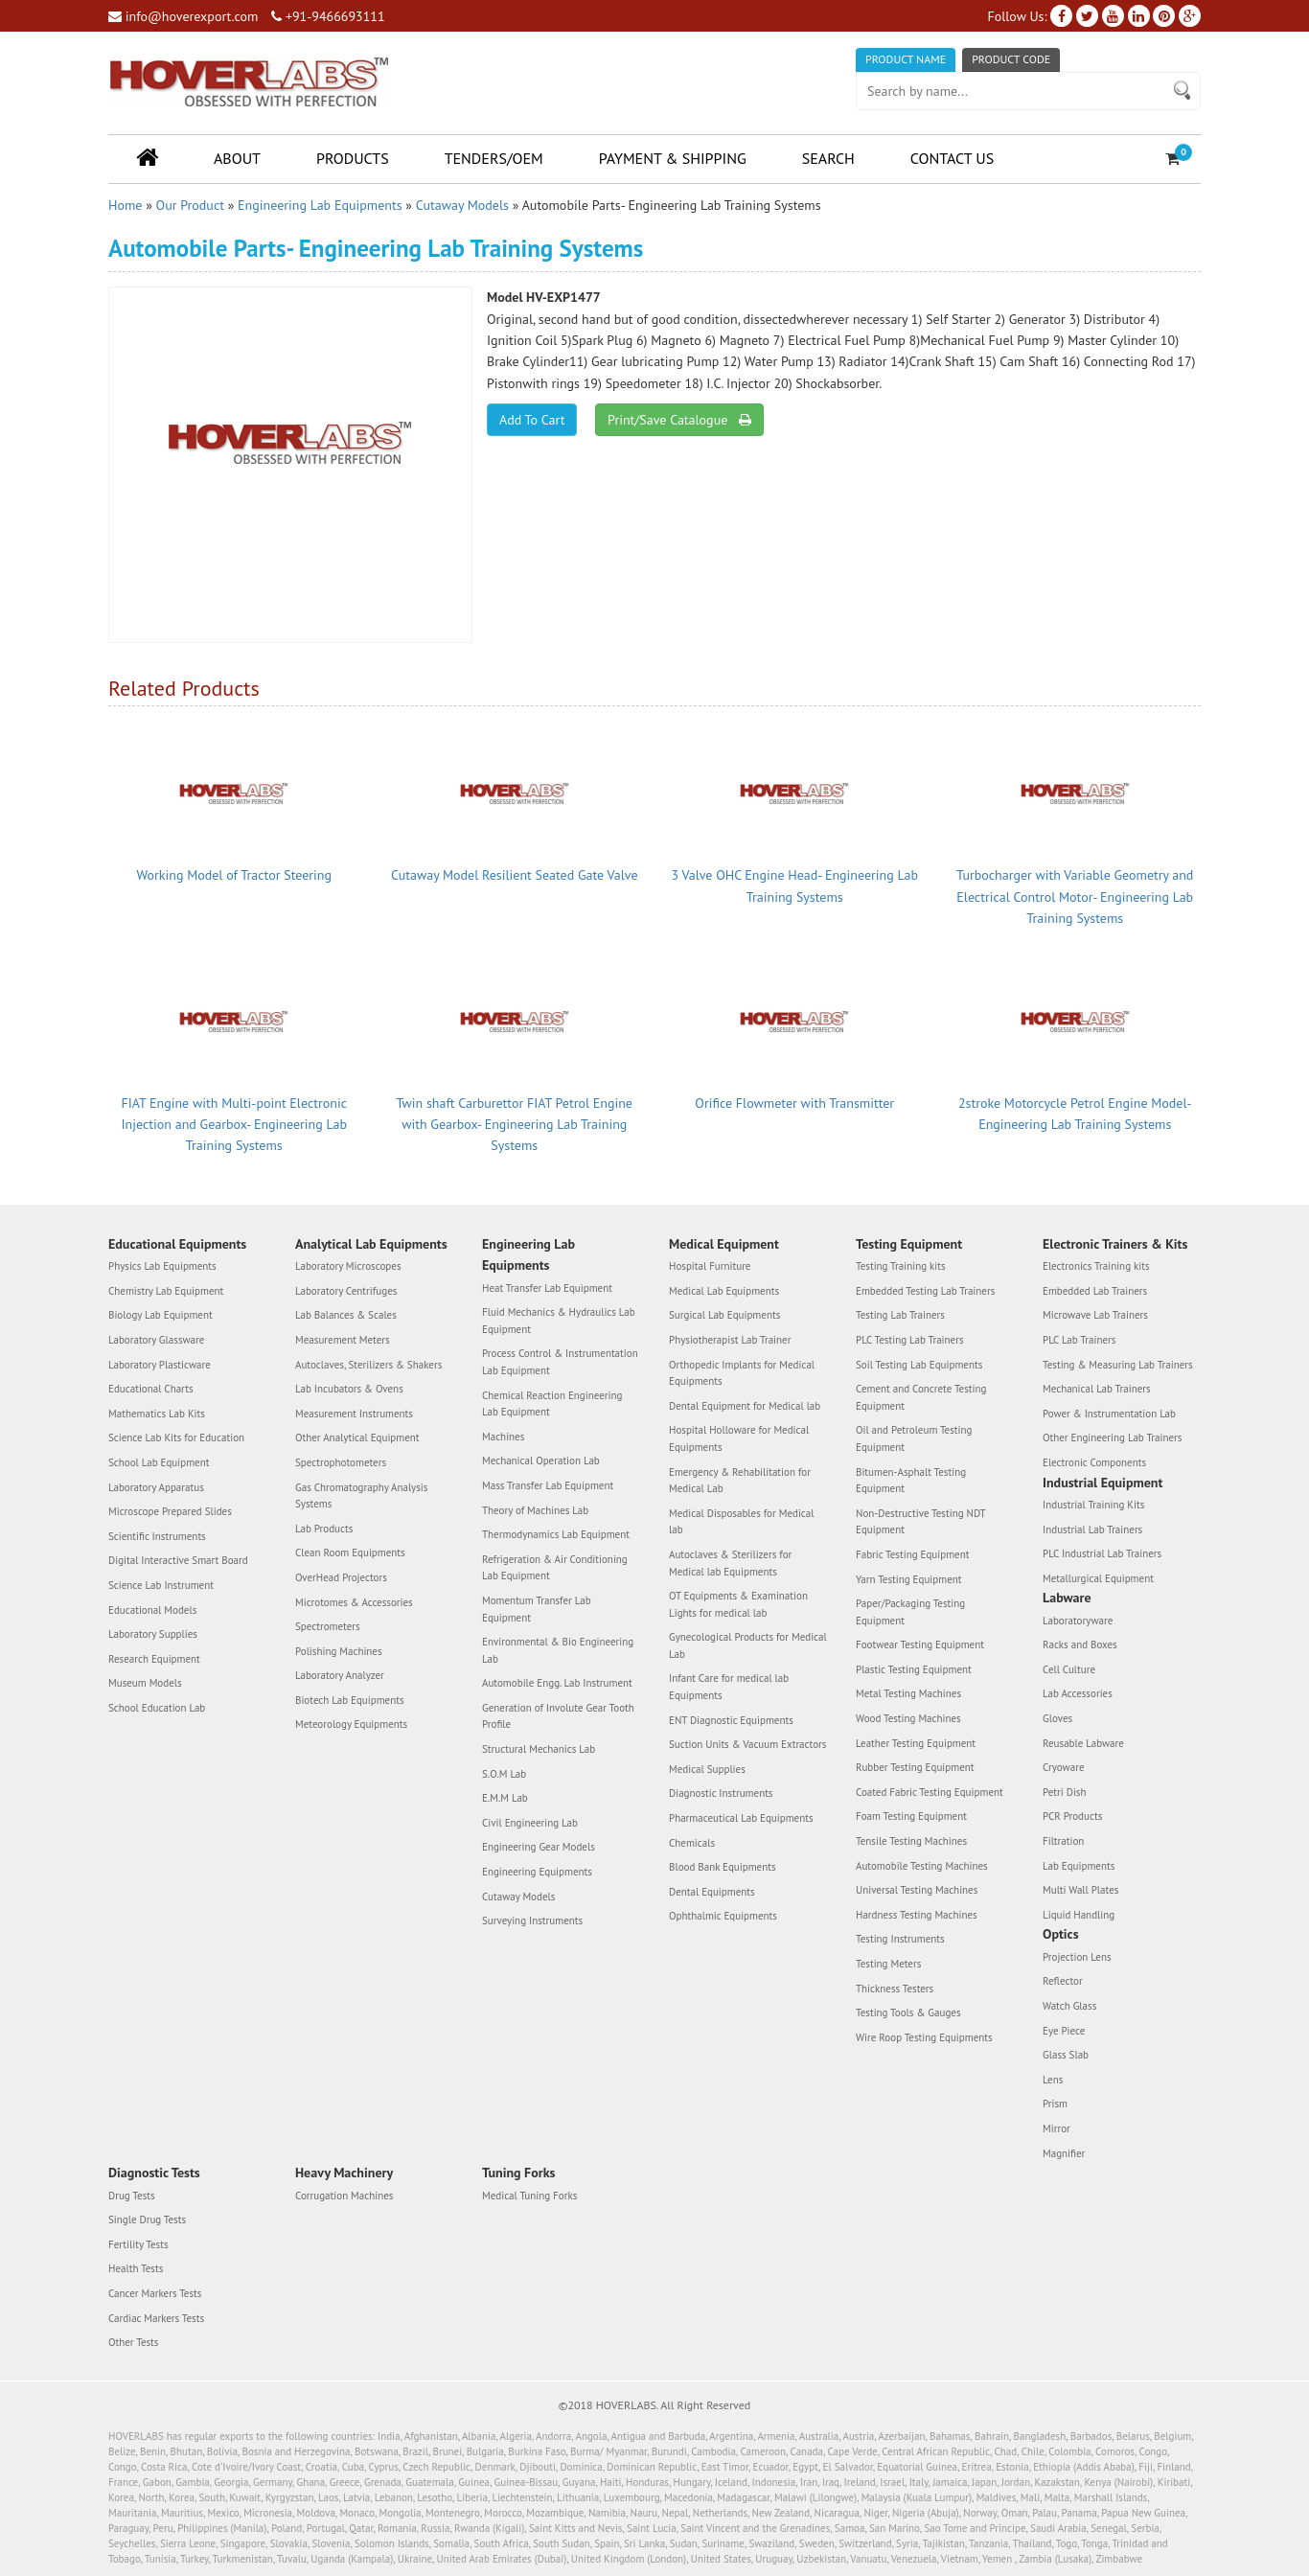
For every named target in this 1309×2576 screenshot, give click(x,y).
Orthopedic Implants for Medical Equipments (742, 1373)
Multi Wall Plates (1080, 1890)
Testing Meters (888, 1963)
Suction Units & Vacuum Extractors (747, 1744)
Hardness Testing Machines (916, 1914)
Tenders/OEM (494, 158)
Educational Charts (151, 1388)
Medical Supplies (707, 1769)
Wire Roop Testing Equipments (924, 2037)
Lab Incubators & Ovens (349, 1388)
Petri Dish (1065, 1792)
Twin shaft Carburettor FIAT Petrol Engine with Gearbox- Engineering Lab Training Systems (514, 1124)
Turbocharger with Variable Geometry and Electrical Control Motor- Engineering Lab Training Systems (1074, 896)
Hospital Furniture (709, 1266)
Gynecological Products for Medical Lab (748, 1645)
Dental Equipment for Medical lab (744, 1406)
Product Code (1011, 59)
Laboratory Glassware (156, 1339)
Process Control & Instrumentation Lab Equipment (560, 1361)
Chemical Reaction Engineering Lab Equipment (552, 1404)
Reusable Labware (1083, 1743)
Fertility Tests (138, 2244)
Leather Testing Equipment (916, 1743)
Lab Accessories (1078, 1693)
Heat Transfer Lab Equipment (547, 1288)
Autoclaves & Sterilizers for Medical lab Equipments (730, 1563)
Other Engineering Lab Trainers (1112, 1437)
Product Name (905, 59)
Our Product (190, 205)
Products (352, 158)
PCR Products (1072, 1816)
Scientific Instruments (157, 1536)
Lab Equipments (1078, 1866)
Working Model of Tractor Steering (235, 875)
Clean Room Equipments (350, 1552)
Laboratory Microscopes (348, 1266)
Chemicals (692, 1843)
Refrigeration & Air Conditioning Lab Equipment (555, 1567)
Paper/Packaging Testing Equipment (910, 1612)
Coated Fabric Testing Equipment (929, 1792)
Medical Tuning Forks (529, 2195)
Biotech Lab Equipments (349, 1700)
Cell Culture (1069, 1669)
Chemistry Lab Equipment (165, 1291)
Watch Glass (1069, 2005)
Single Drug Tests (147, 2219)
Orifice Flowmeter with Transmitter (794, 1103)
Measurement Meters (342, 1339)
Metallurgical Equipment (1098, 1578)
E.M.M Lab (505, 1798)
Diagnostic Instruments (721, 1793)
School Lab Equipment (158, 1462)
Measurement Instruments (354, 1413)
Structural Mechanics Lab (538, 1749)
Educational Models (152, 1610)
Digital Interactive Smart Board (178, 1560)
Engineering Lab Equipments (320, 205)
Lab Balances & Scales (346, 1315)
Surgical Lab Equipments (724, 1315)
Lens (1053, 2079)
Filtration (1063, 1841)
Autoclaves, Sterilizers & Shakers (368, 1364)
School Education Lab (156, 1707)
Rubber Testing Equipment (915, 1767)
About (237, 158)
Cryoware (1063, 1767)
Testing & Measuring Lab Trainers (1118, 1364)
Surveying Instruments (532, 1920)
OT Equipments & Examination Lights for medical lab (738, 1604)
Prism (1055, 2103)
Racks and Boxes (1080, 1644)
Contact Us (952, 158)
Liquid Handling (1078, 1914)
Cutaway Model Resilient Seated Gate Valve (514, 875)
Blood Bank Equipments (722, 1867)
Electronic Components (1094, 1462)
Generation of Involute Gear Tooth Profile (558, 1716)
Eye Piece (1064, 2030)
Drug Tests (131, 2195)
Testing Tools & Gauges (908, 2012)
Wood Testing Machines (908, 1718)
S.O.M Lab (504, 1774)
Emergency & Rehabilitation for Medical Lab (740, 1480)
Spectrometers (327, 1626)
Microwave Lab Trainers (1095, 1315)
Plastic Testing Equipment (914, 1669)
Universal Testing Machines (916, 1890)
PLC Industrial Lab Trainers (1102, 1553)
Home (125, 205)
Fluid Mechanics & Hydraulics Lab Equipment (558, 1320)
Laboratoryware (1078, 1620)
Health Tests (135, 2268)
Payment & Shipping (672, 158)
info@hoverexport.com (183, 16)
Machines (503, 1436)
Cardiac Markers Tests (156, 2318)
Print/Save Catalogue (679, 419)
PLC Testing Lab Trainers (910, 1339)
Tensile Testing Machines (911, 1841)
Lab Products (324, 1528)
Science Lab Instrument (161, 1585)
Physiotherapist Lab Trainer (730, 1339)
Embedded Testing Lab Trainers (925, 1291)
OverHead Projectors (341, 1577)
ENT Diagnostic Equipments (731, 1720)
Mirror (1056, 2128)
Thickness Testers (894, 1988)
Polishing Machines (338, 1651)
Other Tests (133, 2342)
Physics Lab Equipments (162, 1266)
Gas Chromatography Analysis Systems (361, 1496)
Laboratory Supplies (152, 1634)
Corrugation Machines (344, 2195)
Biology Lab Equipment (160, 1315)
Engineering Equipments (537, 1871)
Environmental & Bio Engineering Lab (557, 1650)
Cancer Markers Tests (154, 2293)
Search (828, 158)
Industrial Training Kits (1093, 1504)
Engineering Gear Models (538, 1846)
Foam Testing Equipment (911, 1816)
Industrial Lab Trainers (1092, 1529)
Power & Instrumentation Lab (1109, 1413)
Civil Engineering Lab (530, 1822)
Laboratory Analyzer (339, 1675)
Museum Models (145, 1683)
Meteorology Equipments (351, 1724)
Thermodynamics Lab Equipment (556, 1534)
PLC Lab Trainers (1079, 1339)
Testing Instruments (900, 1938)
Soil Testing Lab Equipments (919, 1364)
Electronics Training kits (1096, 1266)
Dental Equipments (712, 1891)
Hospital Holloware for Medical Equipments (739, 1438)
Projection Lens (1077, 1957)
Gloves (1057, 1718)
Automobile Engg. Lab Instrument (557, 1683)
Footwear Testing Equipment (920, 1644)
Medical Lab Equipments (724, 1291)
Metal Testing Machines (908, 1693)
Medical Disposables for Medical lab (741, 1521)
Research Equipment (154, 1659)
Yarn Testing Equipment (909, 1579)
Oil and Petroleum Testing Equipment (914, 1438)
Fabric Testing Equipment (912, 1554)
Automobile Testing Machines (922, 1866)
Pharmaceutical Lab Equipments (741, 1818)
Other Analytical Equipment (357, 1437)
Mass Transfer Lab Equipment (547, 1485)
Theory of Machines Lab (535, 1510)
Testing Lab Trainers (900, 1315)
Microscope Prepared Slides (170, 1511)
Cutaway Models (462, 205)
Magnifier (1064, 2153)
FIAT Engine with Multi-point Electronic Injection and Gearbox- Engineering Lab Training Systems (234, 1124)
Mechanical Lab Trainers (1097, 1388)
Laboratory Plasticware (159, 1364)
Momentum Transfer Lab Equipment (536, 1609)
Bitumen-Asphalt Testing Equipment (911, 1480)
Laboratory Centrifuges (346, 1291)
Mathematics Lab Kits (156, 1413)
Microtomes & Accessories (354, 1602)
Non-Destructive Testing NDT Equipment (920, 1521)
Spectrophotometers (340, 1462)
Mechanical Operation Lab (541, 1460)
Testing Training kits (901, 1266)
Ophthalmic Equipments (723, 1915)
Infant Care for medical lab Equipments (729, 1686)
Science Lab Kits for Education (176, 1437)
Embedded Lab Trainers (1095, 1291)
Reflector (1063, 1981)
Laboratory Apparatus (156, 1487)
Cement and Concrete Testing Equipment (921, 1397)
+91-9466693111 (327, 16)
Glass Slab (1066, 2054)
